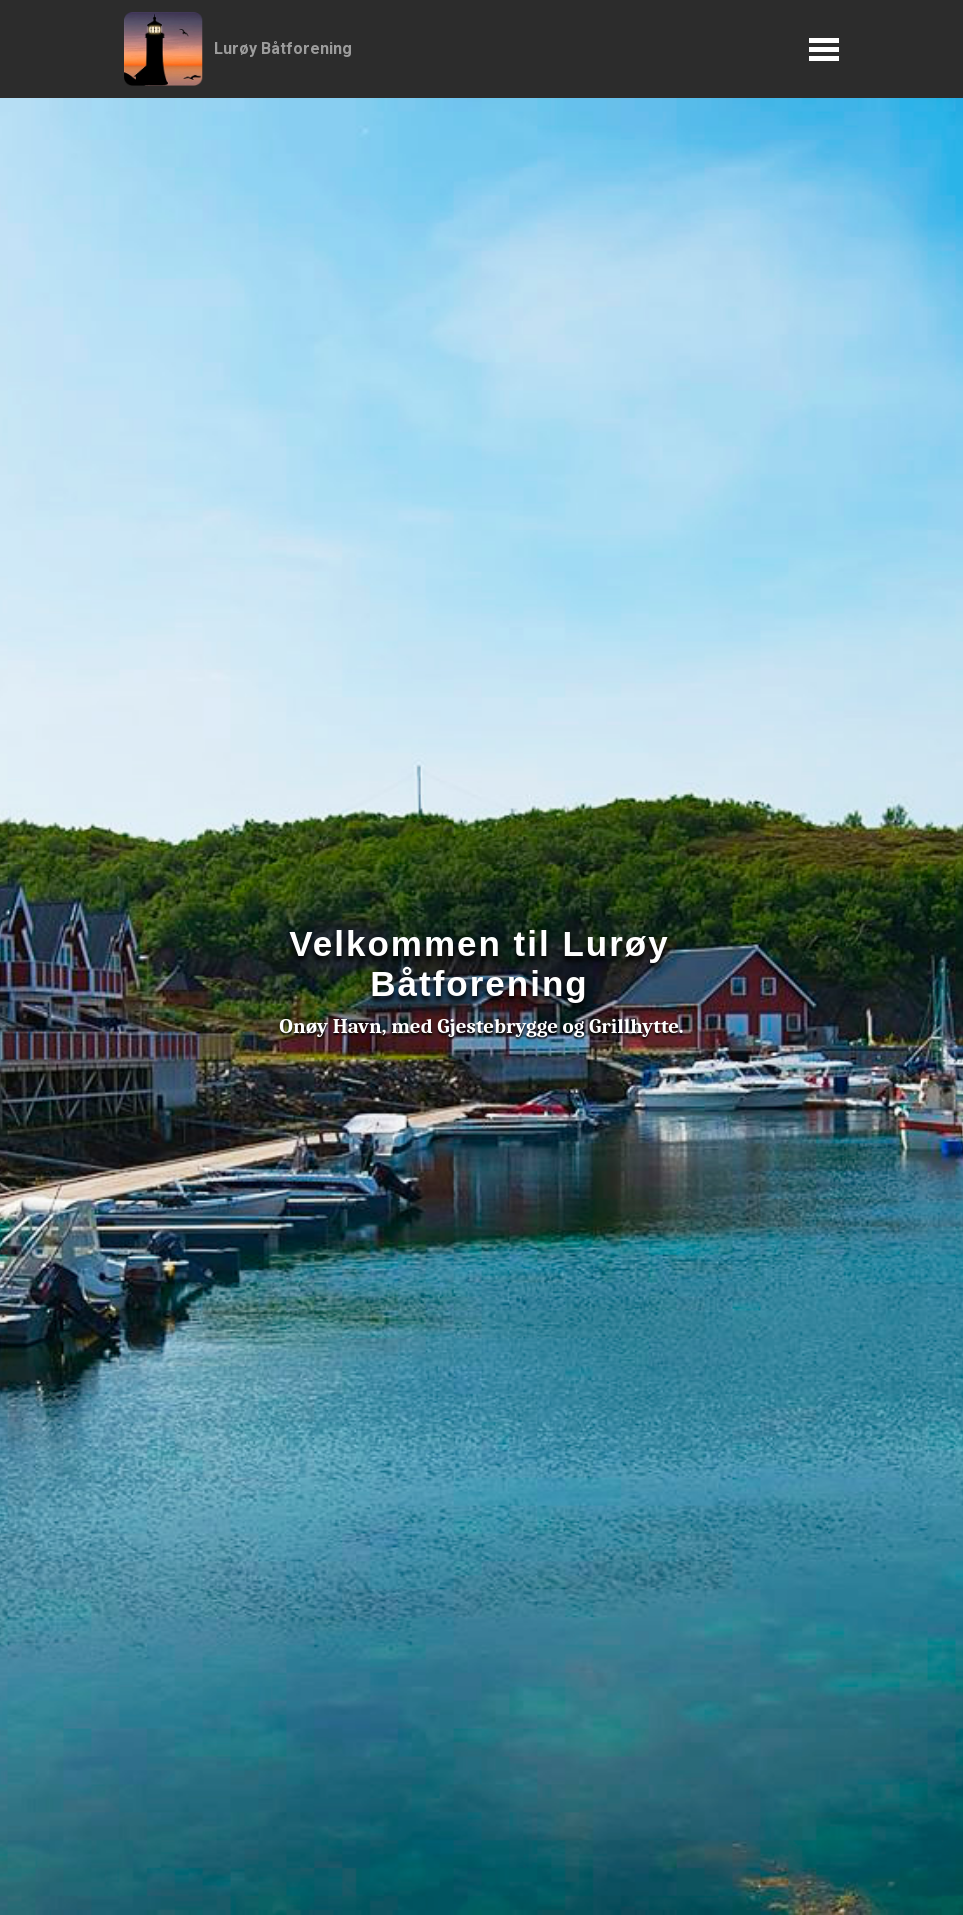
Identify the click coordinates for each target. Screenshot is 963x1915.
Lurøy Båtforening (283, 48)
